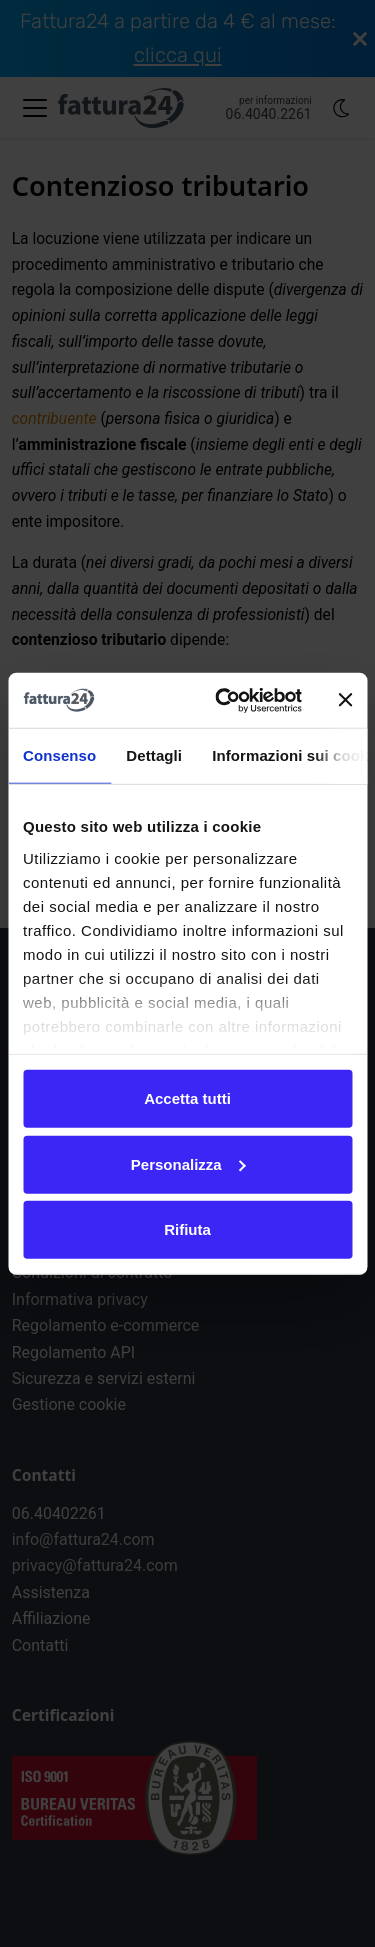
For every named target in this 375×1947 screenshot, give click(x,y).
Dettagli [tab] (154, 755)
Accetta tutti (187, 1098)
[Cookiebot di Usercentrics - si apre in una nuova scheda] (224, 700)
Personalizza (188, 1163)
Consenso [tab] (59, 755)
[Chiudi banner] (345, 700)
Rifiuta (187, 1229)
